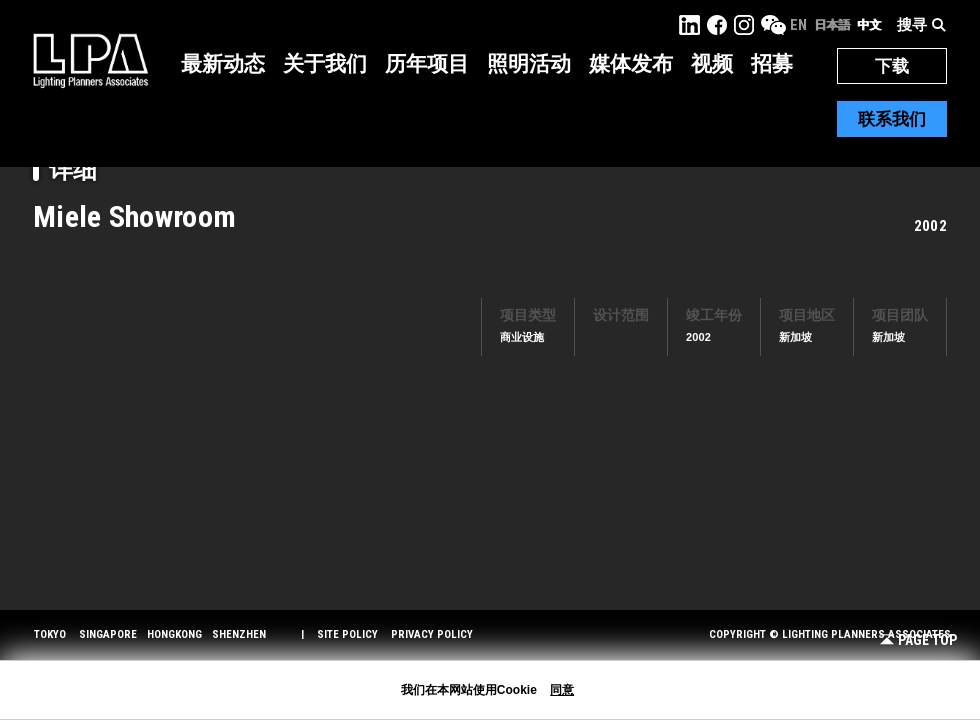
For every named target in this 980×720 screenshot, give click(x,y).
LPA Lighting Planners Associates (90, 60)
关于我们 (325, 64)
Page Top (918, 640)
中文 (869, 25)
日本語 (832, 25)
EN (798, 25)
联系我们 (892, 119)
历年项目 (427, 64)
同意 (562, 690)
